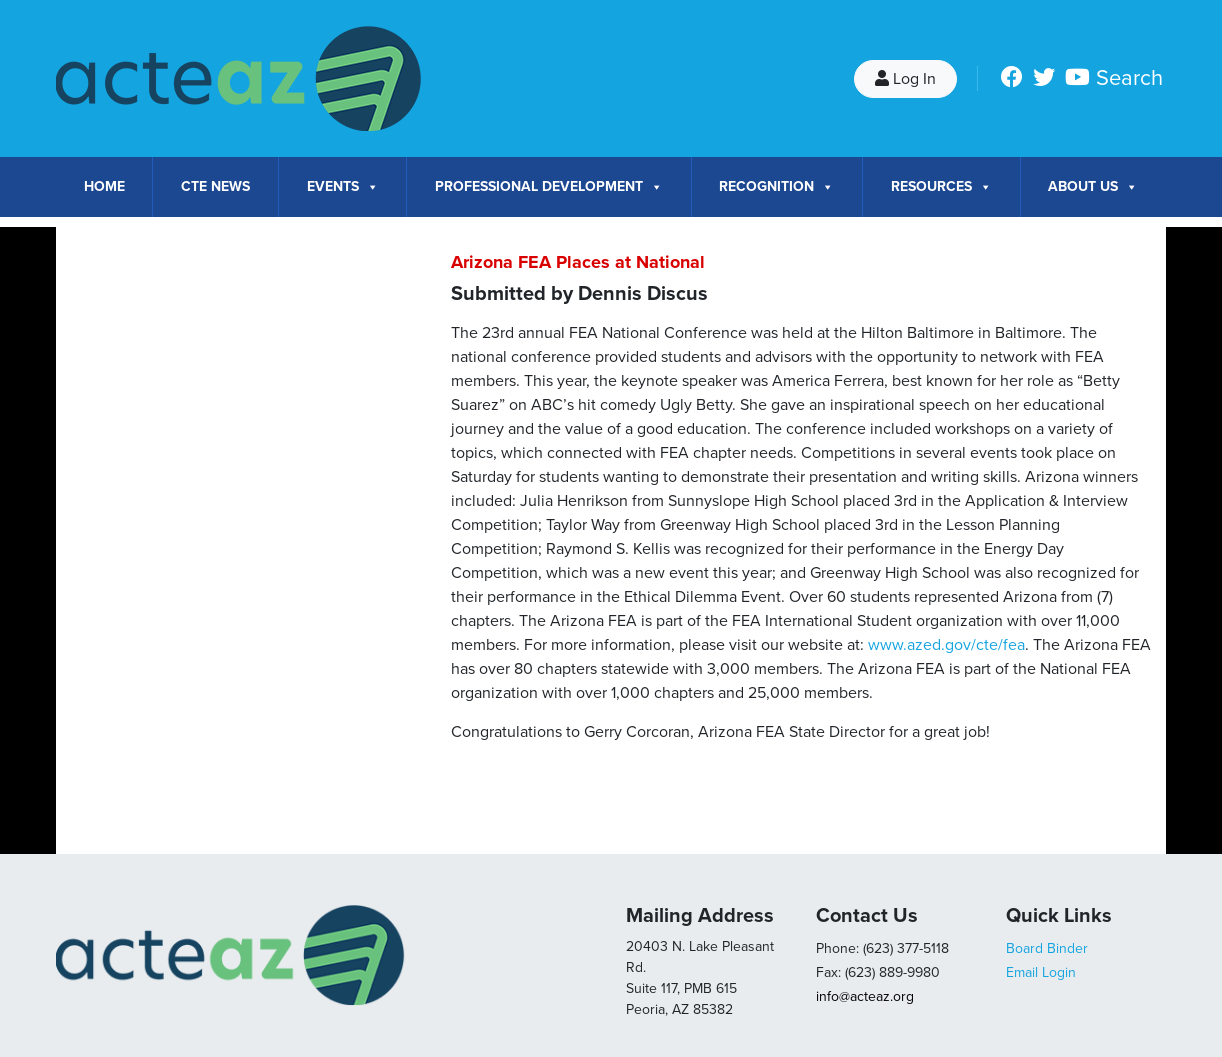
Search (1129, 78)
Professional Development (549, 187)
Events (343, 187)
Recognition (776, 187)
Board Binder (1047, 948)
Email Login (1041, 972)
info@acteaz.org (865, 996)
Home (104, 186)
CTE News (215, 186)
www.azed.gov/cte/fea (946, 645)
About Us (1093, 187)
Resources (941, 187)
